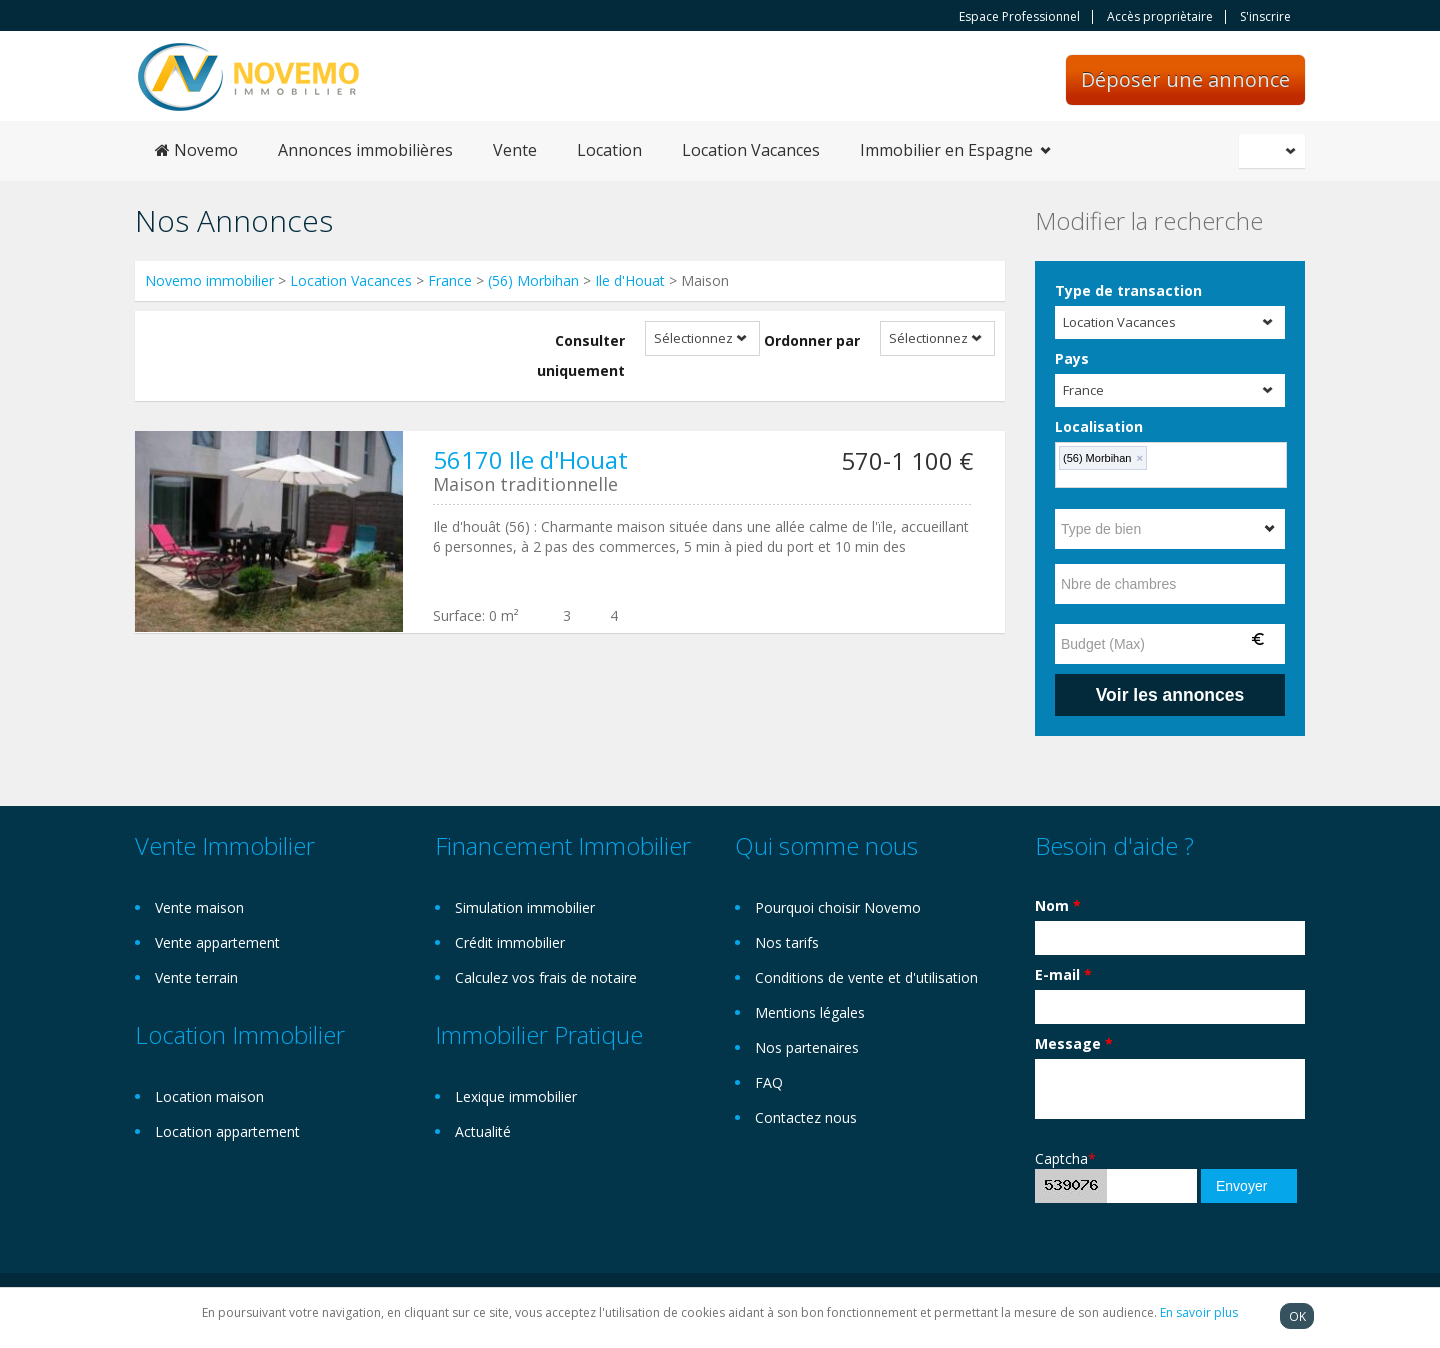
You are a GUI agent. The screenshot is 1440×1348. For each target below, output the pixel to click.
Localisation (1099, 426)
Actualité (483, 1131)
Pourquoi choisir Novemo (838, 907)
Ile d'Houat (630, 280)
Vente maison (199, 907)
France (450, 280)
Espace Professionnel (1019, 17)
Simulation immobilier (525, 907)
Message (1074, 1043)
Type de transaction (1128, 290)
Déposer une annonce (1185, 79)
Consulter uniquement (581, 355)
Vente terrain (196, 977)
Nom (1058, 905)
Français (1275, 151)
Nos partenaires (807, 1047)
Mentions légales (810, 1012)
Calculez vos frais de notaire (546, 977)
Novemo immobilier (209, 280)
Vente (515, 150)
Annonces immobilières (365, 150)
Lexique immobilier (516, 1096)
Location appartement (227, 1131)
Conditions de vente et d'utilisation (866, 977)
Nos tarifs (787, 942)
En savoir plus (1199, 1312)
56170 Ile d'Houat (530, 459)
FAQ (769, 1082)
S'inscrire (1265, 17)
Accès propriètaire (1160, 17)
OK (1297, 1316)
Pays (1072, 358)
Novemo (196, 150)
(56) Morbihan (533, 280)
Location (609, 150)
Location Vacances (751, 150)
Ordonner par (812, 340)
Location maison (209, 1096)
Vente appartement (217, 942)
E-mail (1063, 974)
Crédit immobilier (510, 942)
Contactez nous (806, 1117)
